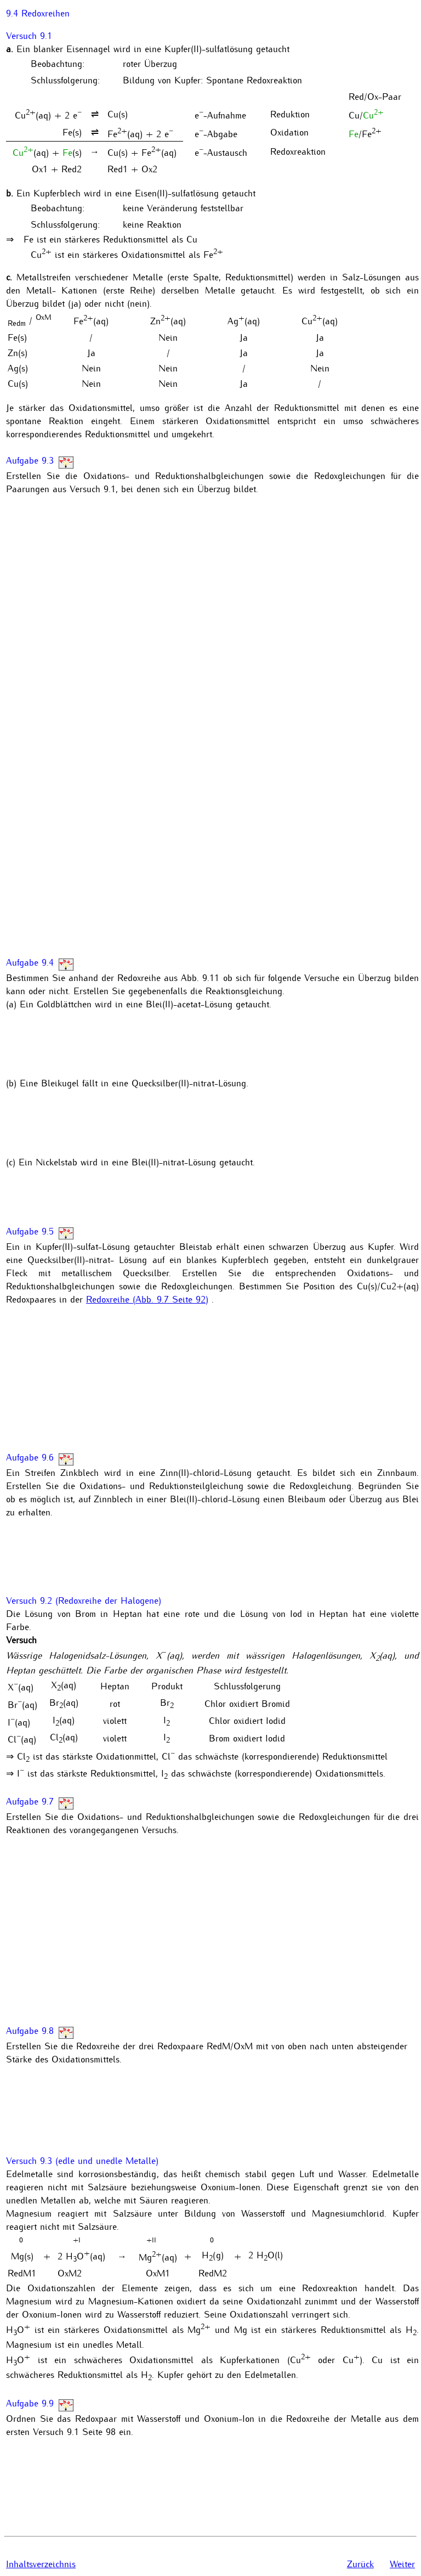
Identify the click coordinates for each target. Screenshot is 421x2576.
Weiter (402, 2563)
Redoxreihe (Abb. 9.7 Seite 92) (147, 1298)
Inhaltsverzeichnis (41, 2563)
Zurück (360, 2563)
